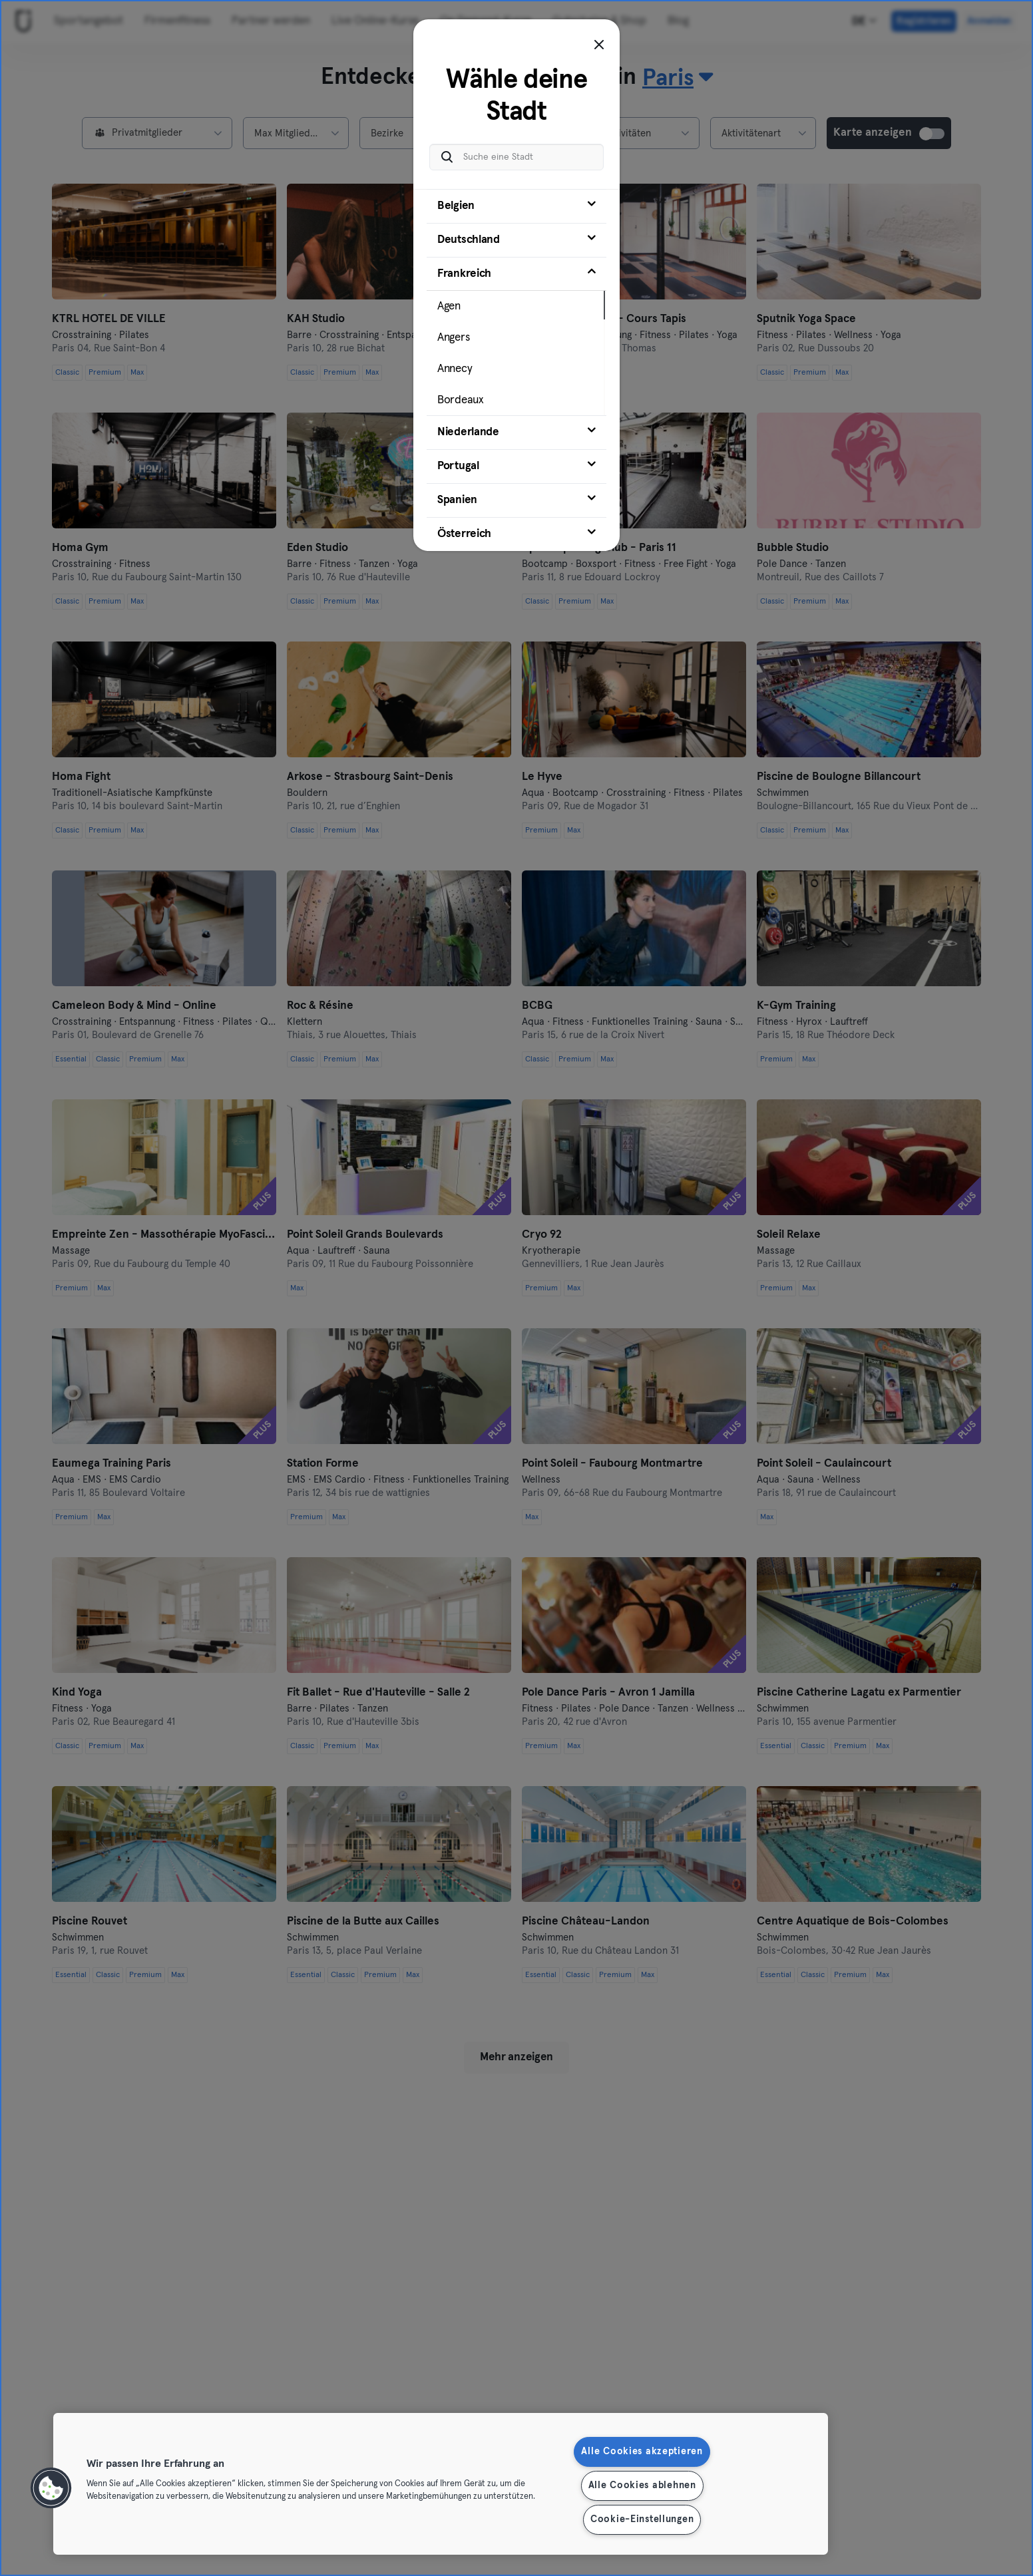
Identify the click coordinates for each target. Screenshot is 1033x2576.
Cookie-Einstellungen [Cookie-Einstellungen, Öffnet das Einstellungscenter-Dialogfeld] (642, 2519)
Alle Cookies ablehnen (642, 2485)
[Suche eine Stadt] (516, 157)
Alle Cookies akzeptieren (641, 2451)
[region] (440, 2484)
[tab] (516, 206)
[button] (51, 2488)
